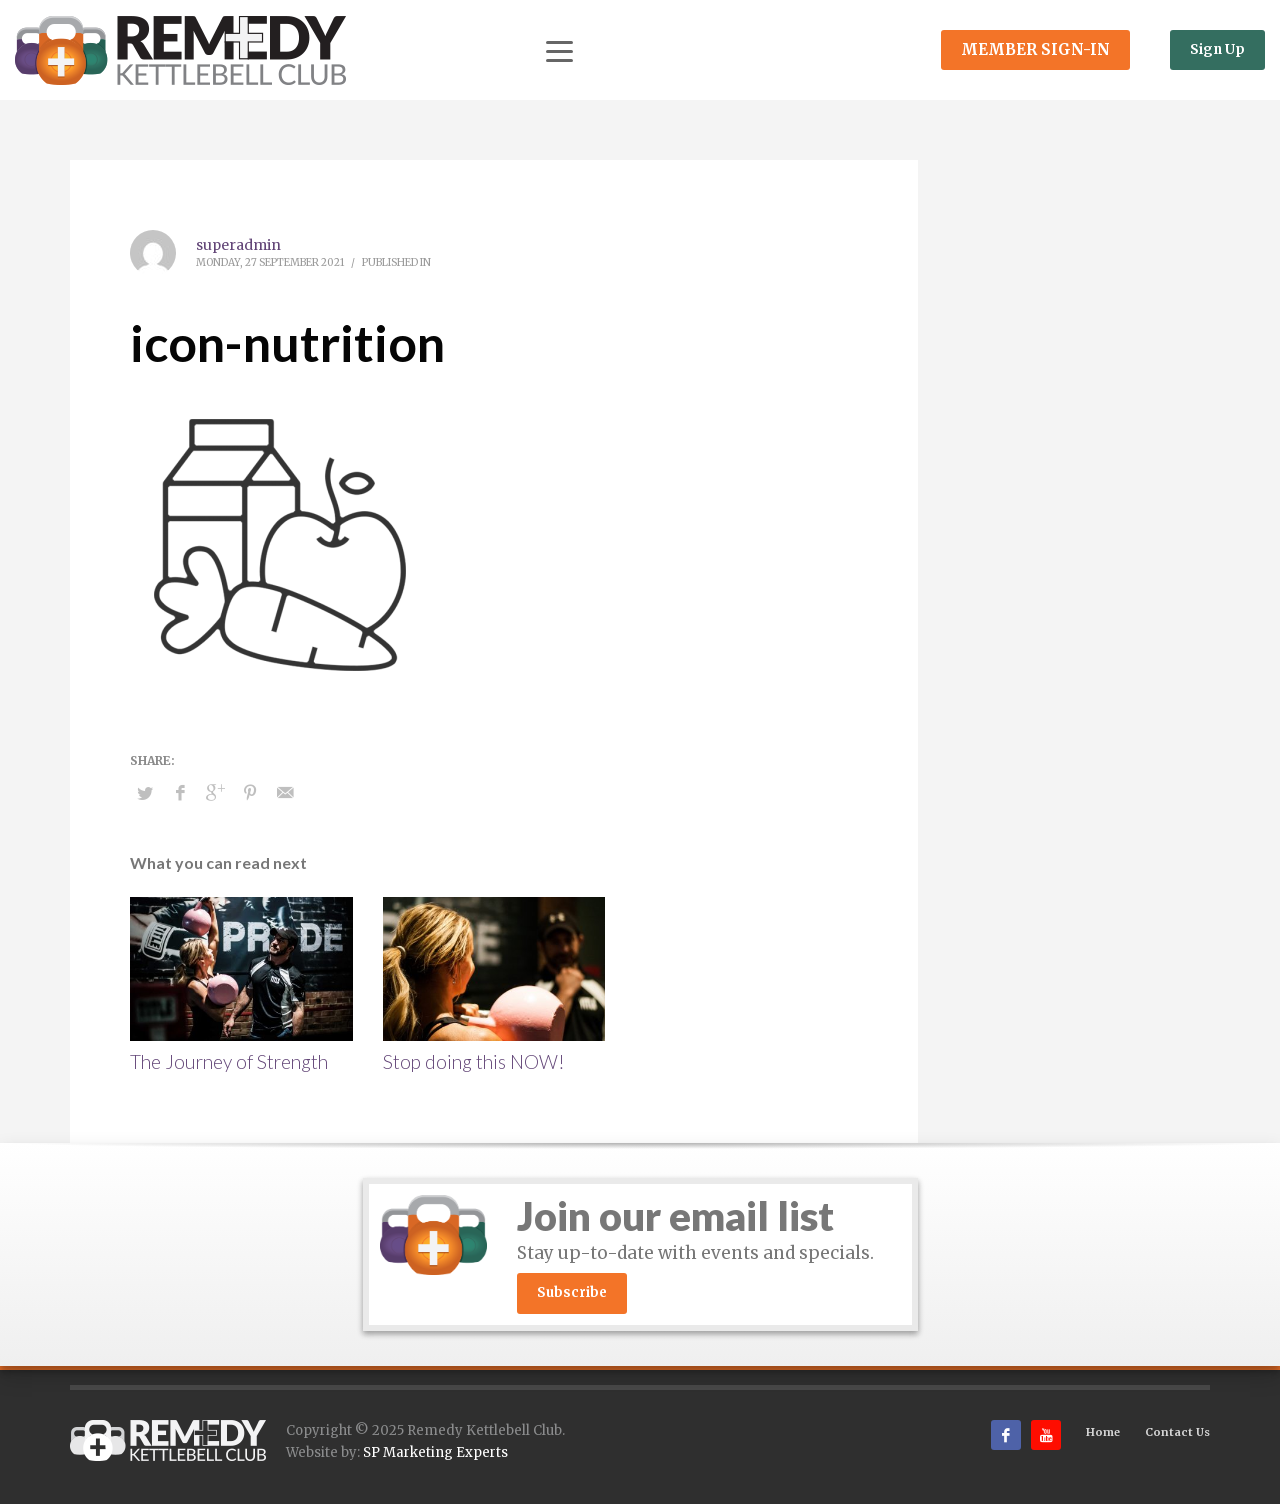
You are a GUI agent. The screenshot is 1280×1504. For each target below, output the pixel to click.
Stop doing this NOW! (474, 1061)
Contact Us (1177, 1432)
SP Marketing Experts (435, 1452)
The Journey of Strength (229, 1061)
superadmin (238, 245)
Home (1103, 1432)
